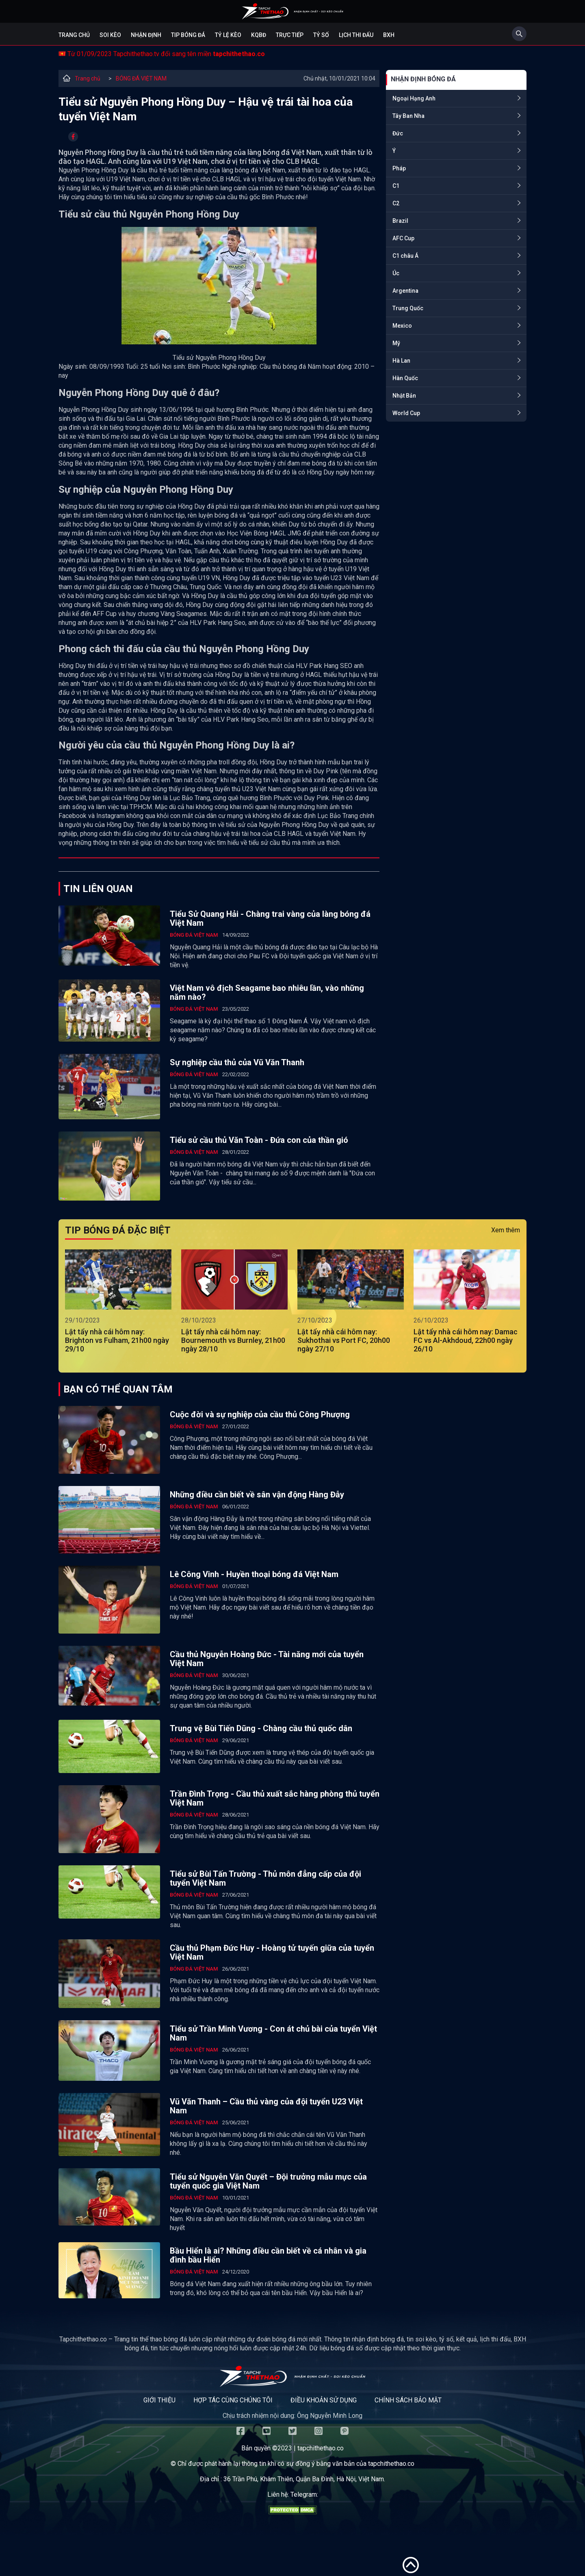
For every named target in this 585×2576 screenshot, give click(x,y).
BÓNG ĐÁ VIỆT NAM (141, 78)
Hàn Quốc (405, 378)
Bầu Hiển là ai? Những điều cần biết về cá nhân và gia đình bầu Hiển (268, 2255)
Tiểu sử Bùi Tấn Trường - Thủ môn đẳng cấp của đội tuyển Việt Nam (265, 1878)
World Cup (406, 413)
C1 (395, 186)
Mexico (402, 325)
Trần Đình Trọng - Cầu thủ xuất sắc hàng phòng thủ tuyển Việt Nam (274, 1798)
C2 (395, 203)
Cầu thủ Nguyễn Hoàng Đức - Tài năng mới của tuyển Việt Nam (267, 1658)
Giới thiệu (159, 2400)
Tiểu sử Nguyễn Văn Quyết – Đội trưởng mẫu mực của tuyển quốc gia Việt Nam (268, 2181)
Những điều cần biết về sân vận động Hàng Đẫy (257, 1494)
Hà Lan (401, 360)
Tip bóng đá (188, 35)
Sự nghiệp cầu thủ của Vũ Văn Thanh (237, 1062)
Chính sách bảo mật (408, 2400)
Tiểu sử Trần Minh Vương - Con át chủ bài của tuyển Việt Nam (273, 2033)
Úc (395, 273)
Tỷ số (321, 35)
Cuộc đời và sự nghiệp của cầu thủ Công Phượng (260, 1414)
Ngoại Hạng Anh (414, 98)
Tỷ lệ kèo (228, 35)
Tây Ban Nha (408, 116)
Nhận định (146, 35)
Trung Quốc (407, 308)
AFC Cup (403, 238)
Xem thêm (505, 1230)
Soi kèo (110, 35)
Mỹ (396, 343)
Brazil (400, 221)
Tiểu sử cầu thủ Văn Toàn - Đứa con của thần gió (259, 1140)
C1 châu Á (405, 255)
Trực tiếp (289, 35)
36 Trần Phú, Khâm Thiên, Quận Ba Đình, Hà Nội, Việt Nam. (304, 2479)
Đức (397, 133)
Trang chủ (74, 35)
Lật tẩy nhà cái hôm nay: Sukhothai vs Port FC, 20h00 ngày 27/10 (343, 1340)
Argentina (405, 290)
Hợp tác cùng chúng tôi (233, 2400)
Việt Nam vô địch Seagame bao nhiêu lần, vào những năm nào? (267, 992)
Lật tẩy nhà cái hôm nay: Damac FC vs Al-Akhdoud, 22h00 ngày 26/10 (466, 1340)
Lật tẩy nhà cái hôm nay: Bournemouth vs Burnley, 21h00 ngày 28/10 (233, 1340)
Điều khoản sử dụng (323, 2400)
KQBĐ (258, 35)
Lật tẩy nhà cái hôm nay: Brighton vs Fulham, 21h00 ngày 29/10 (117, 1340)
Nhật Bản (404, 395)
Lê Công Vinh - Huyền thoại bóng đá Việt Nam (254, 1574)
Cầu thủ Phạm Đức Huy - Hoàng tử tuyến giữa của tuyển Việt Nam (272, 1952)
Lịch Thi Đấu (356, 35)
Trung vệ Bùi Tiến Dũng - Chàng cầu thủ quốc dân (261, 1728)
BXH (388, 35)
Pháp (399, 168)
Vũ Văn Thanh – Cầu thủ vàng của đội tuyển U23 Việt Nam (266, 2106)
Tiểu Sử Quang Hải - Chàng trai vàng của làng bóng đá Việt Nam (270, 918)
